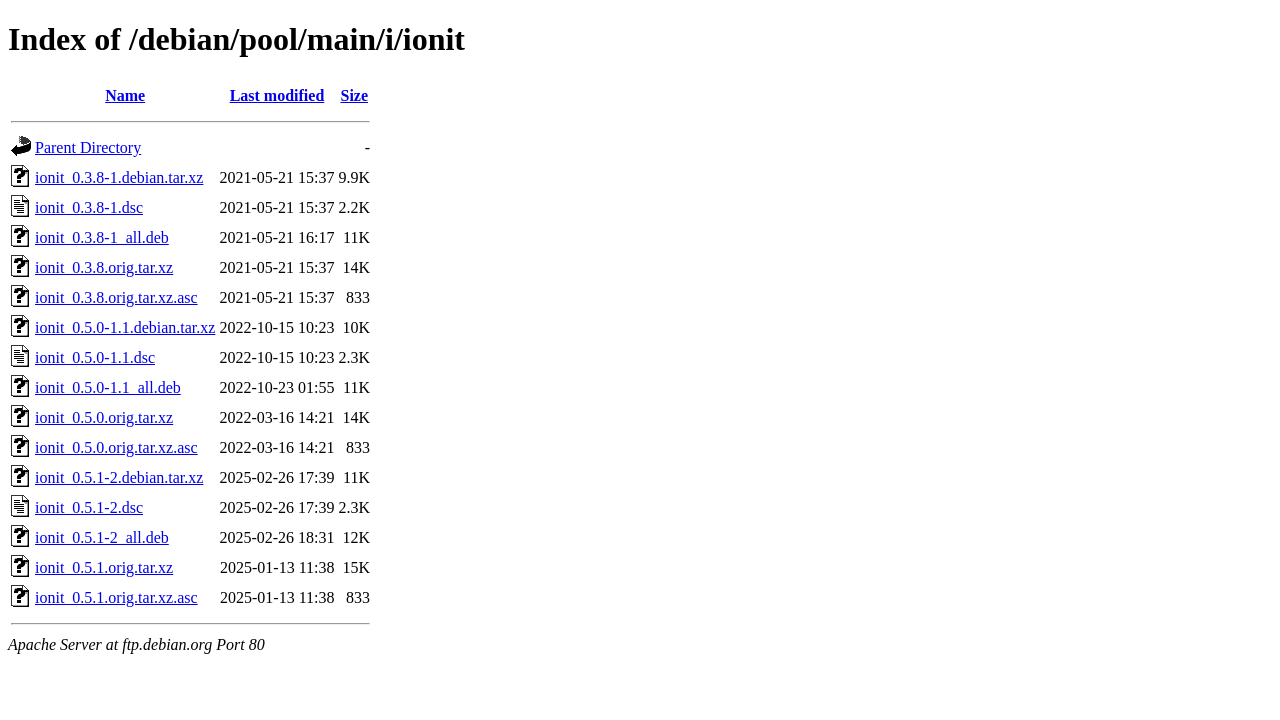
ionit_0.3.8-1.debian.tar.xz (119, 177)
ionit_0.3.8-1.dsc (89, 207)
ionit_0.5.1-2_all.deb (102, 537)
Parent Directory (88, 147)
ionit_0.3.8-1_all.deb (102, 237)
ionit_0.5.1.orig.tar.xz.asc (116, 597)
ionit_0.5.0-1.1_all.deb (108, 387)
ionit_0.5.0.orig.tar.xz (104, 417)
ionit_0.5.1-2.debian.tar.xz (119, 477)
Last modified (277, 95)
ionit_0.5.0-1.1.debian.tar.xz (125, 327)
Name (125, 95)
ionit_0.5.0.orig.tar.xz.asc (116, 447)
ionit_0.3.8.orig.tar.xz (104, 267)
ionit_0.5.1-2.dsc (89, 507)
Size (355, 95)
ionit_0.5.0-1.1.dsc (95, 357)
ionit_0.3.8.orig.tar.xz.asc (116, 297)
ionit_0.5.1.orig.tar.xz (104, 567)
